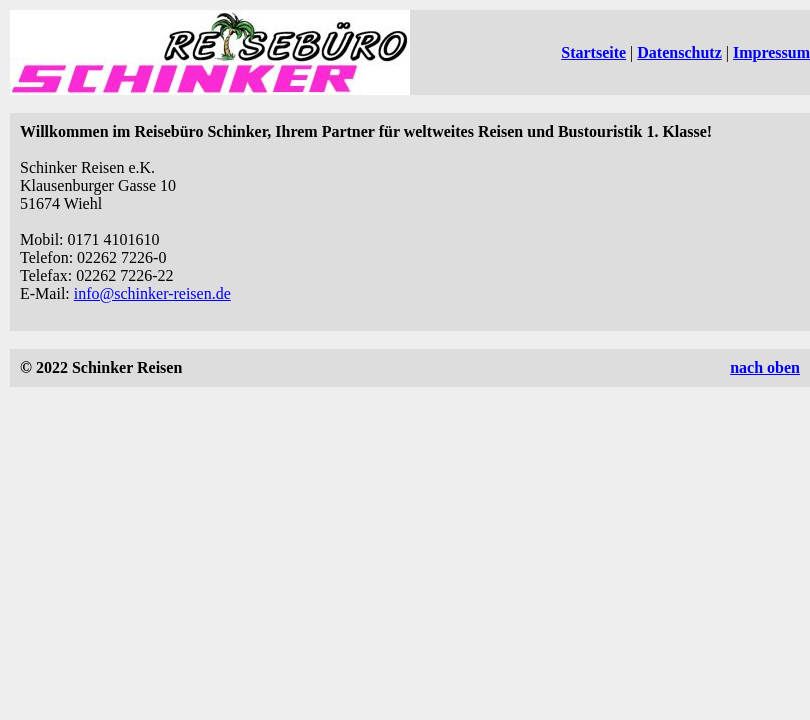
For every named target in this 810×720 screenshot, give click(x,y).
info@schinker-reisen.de (152, 293)
